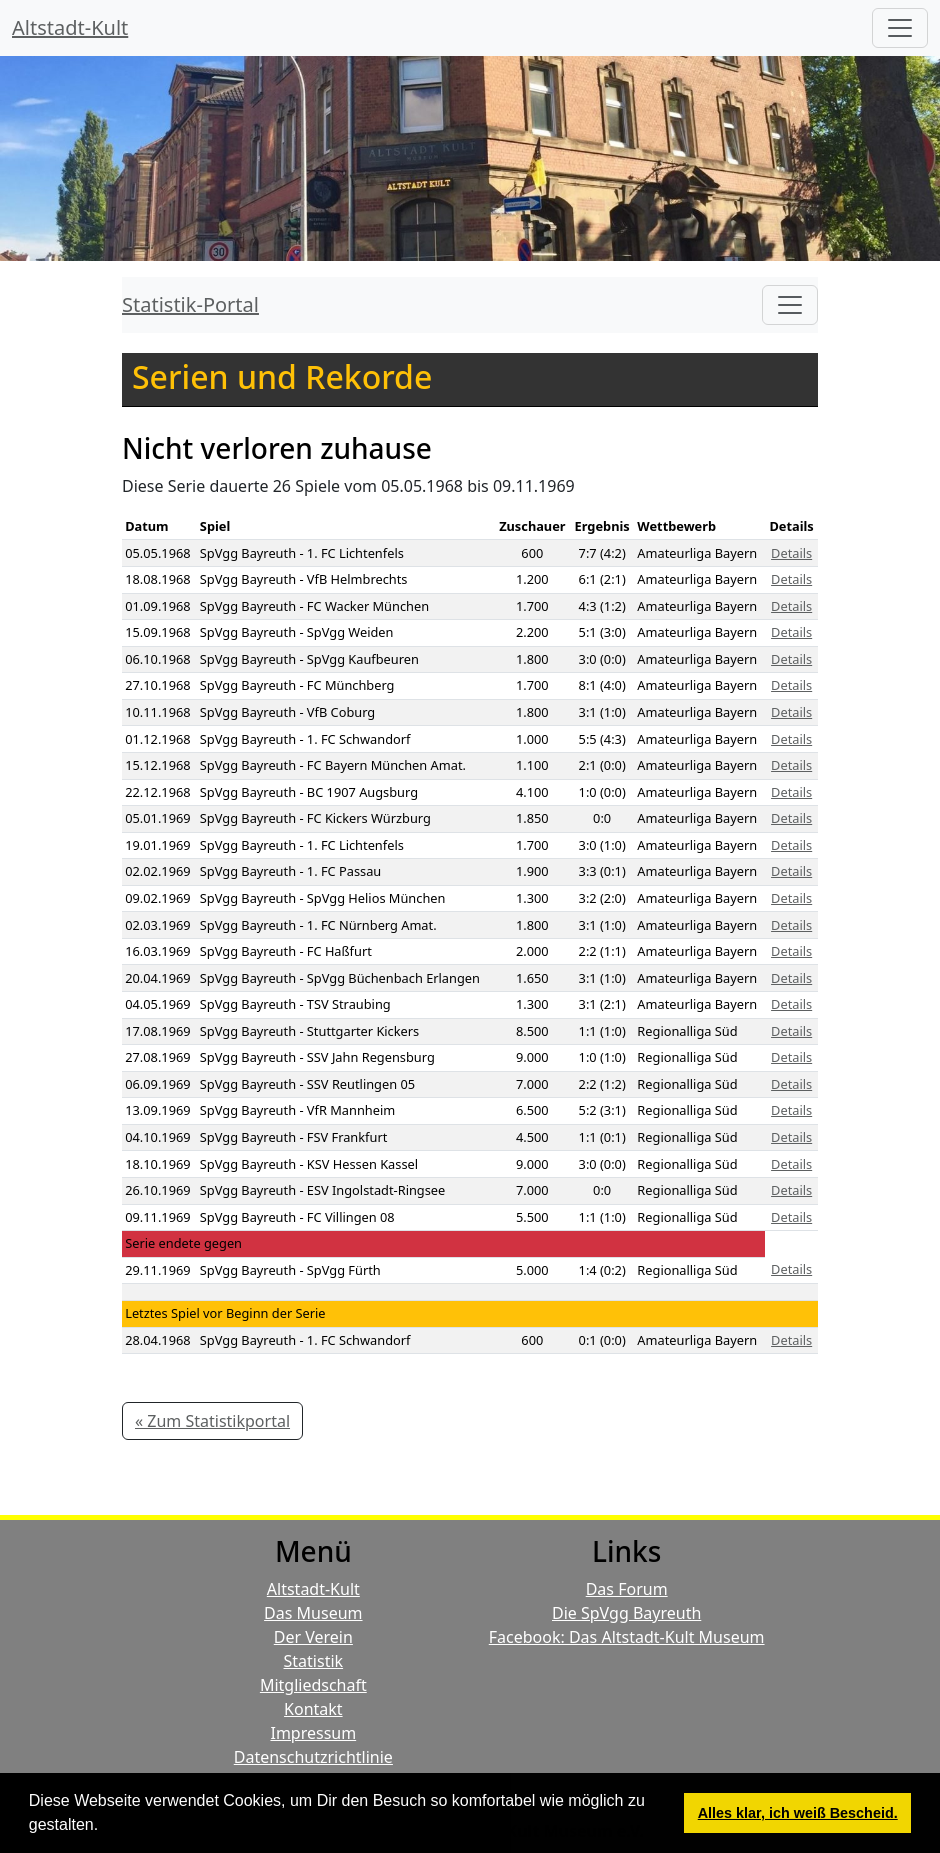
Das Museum (313, 1613)
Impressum (313, 1733)
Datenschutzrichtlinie (313, 1757)
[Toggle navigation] (790, 305)
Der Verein (313, 1637)
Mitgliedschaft (313, 1685)
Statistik (314, 1661)
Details (791, 553)
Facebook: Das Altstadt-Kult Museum (627, 1637)
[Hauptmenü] (900, 28)
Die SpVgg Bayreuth (626, 1613)
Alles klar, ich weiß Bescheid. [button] (798, 1813)
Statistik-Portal (190, 304)
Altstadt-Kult (70, 27)
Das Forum (627, 1589)
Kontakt (313, 1709)
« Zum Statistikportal (212, 1421)
